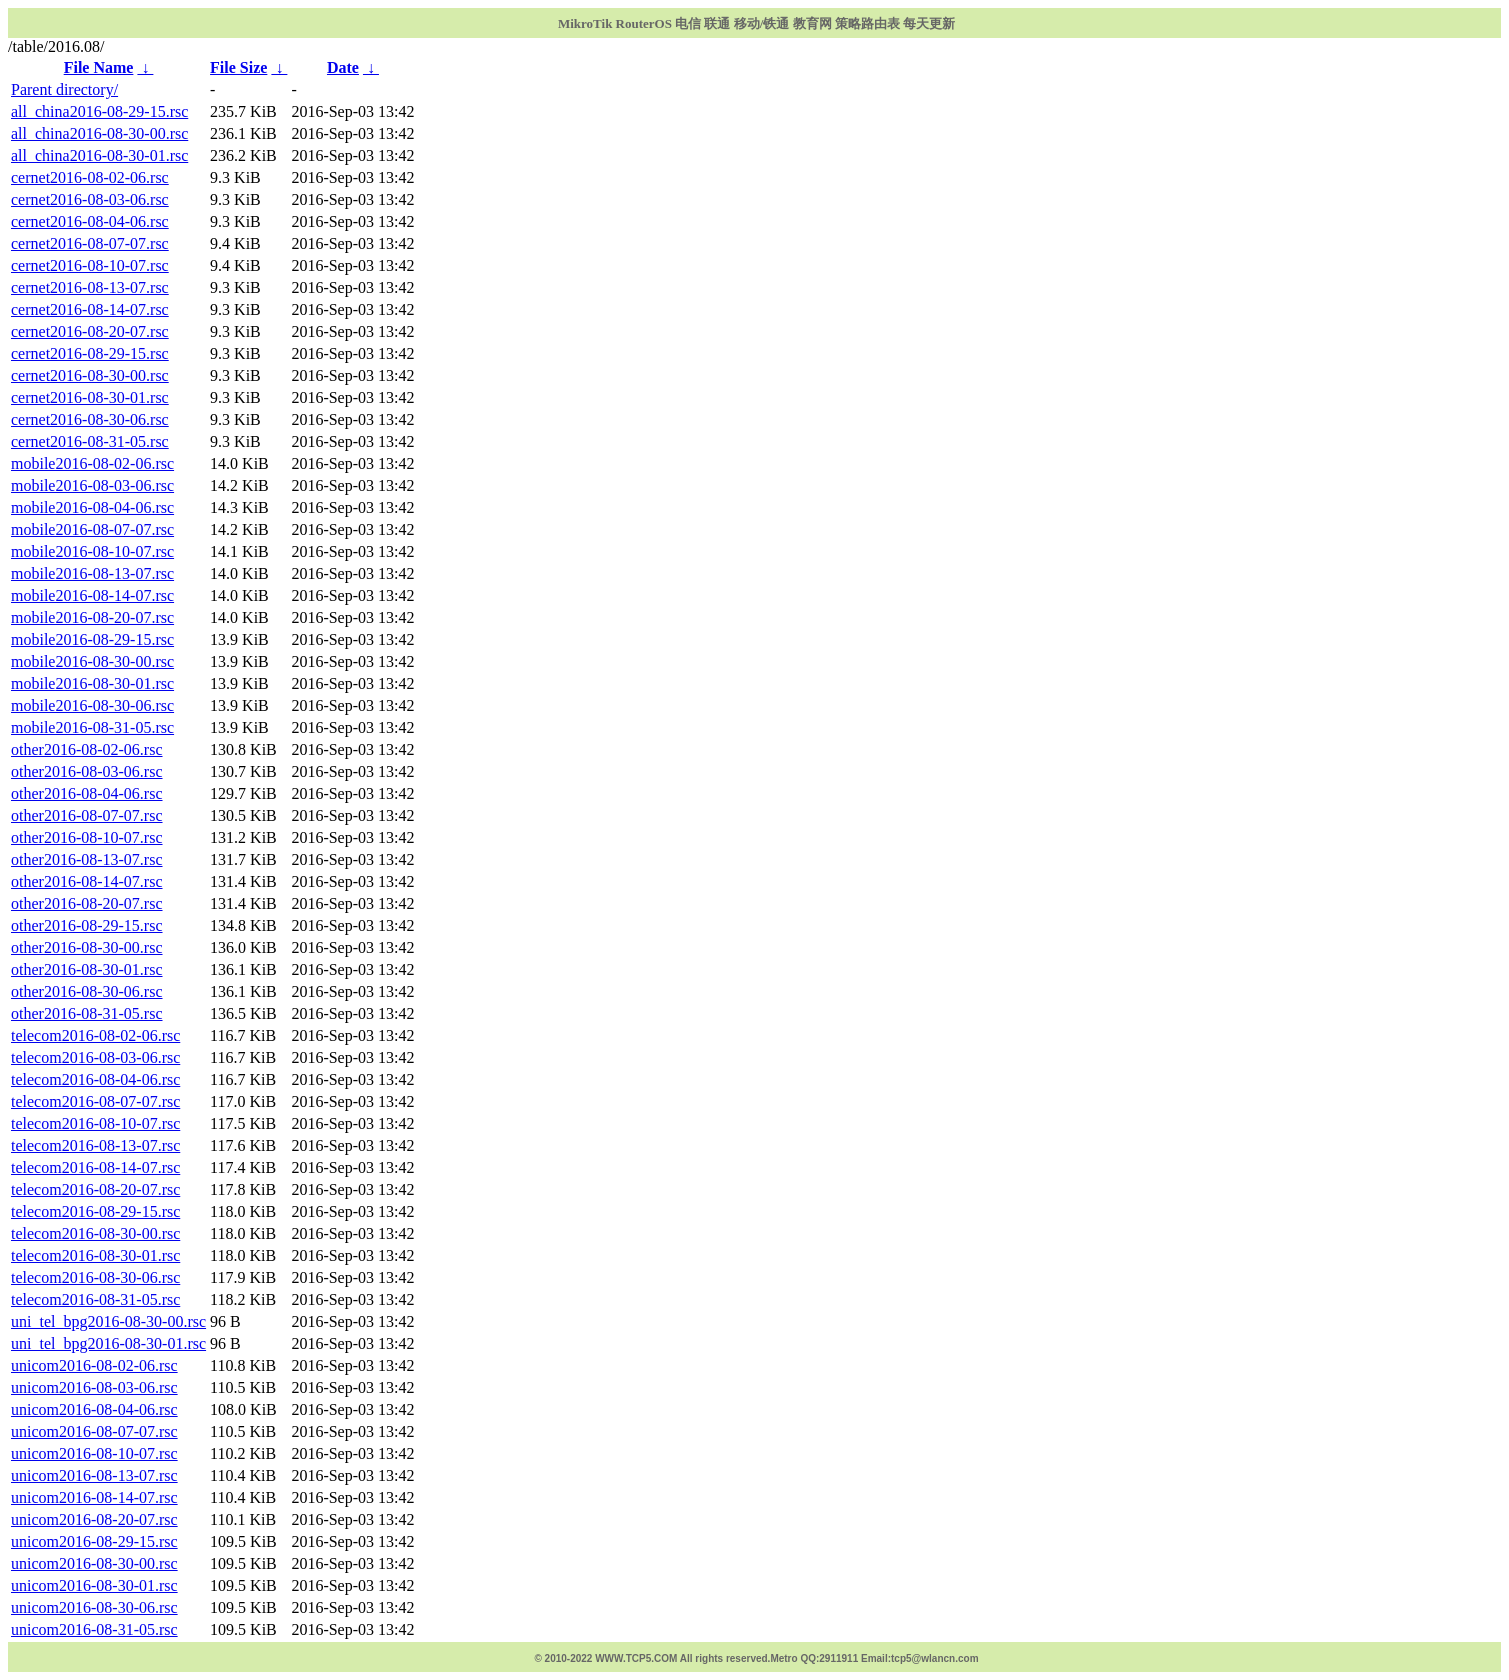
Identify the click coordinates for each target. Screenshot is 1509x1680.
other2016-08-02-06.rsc (87, 749)
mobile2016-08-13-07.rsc (92, 573)
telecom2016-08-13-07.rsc (95, 1145)
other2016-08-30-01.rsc (87, 969)
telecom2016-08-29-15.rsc (95, 1211)
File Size (238, 67)
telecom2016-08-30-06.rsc (95, 1277)
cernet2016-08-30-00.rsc (90, 375)
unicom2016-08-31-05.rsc (94, 1629)
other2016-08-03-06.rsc (87, 771)
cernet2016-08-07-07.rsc (90, 243)
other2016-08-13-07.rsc (87, 859)
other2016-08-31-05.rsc (87, 1013)
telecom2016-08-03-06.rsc (95, 1057)
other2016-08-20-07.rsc (87, 903)
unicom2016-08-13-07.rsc (94, 1475)
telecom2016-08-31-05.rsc (95, 1299)
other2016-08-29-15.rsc (87, 925)
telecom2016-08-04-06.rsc (95, 1079)
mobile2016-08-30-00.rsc (92, 661)
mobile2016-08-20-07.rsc (92, 617)
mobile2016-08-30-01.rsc (92, 683)
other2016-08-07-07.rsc (87, 815)
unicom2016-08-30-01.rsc (94, 1585)
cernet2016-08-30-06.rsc (90, 419)
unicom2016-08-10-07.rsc (94, 1453)
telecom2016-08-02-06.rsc (95, 1035)
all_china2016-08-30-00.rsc (99, 133)
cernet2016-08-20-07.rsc (90, 331)
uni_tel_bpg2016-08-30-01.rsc (108, 1343)
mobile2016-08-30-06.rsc (92, 705)
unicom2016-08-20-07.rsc (94, 1519)
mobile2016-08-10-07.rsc (92, 551)
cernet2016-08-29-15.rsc (90, 353)
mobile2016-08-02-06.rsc (92, 463)
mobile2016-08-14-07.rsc (92, 595)
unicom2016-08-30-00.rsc (94, 1563)
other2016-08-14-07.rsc (87, 881)
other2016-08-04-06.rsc (87, 793)
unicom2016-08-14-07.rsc (94, 1497)
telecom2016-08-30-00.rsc (95, 1233)
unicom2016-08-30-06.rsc (94, 1607)
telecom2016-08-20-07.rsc (95, 1189)
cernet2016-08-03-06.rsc (90, 199)
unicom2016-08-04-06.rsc (94, 1409)
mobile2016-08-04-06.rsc (92, 507)
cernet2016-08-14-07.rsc (90, 309)
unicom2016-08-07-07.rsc (94, 1431)
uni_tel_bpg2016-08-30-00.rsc (108, 1321)
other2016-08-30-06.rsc (87, 991)
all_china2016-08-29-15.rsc (99, 111)
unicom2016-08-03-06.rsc (94, 1387)
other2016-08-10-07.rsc (87, 837)
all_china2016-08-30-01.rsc (99, 155)
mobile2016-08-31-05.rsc (92, 727)
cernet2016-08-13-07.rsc (90, 287)
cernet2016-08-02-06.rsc (90, 177)
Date (343, 67)
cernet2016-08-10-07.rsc (90, 265)
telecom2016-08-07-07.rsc (95, 1101)
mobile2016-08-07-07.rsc (92, 529)
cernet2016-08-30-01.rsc (90, 397)
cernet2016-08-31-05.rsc (90, 441)
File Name (99, 67)
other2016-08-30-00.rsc (87, 947)
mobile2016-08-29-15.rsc (92, 639)
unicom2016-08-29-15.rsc (94, 1541)
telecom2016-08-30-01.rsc (95, 1255)
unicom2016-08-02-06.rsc (94, 1365)
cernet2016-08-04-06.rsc (90, 221)
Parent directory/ (64, 89)
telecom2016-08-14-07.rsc (95, 1167)
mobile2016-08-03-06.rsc (92, 485)
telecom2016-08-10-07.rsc (95, 1123)
